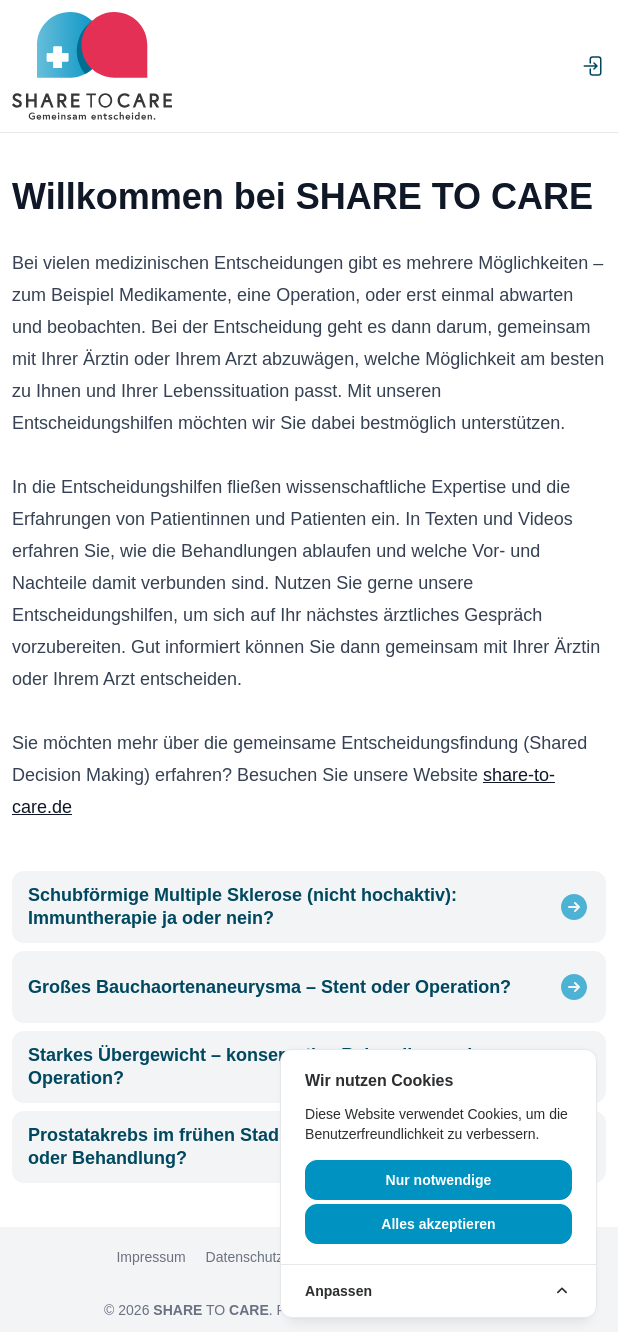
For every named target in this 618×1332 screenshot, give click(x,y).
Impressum (150, 1257)
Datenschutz (245, 1257)
